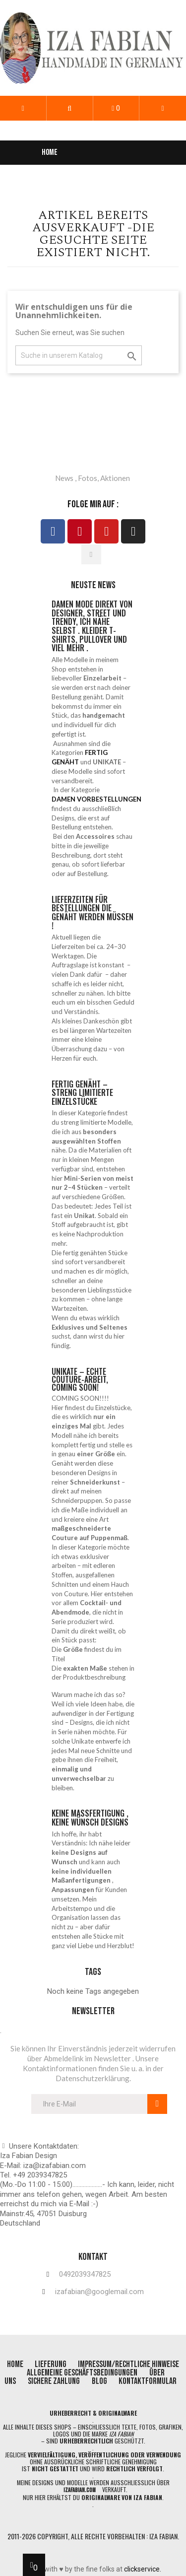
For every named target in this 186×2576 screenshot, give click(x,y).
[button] (70, 108)
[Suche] (78, 355)
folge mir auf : (93, 504)
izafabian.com (79, 2490)
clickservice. (142, 2569)
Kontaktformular (148, 2381)
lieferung (51, 2364)
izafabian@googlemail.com (99, 2292)
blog (100, 2381)
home (16, 2364)
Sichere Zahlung (54, 2381)
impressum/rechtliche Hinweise (128, 2364)
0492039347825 (85, 2274)
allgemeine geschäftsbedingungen (82, 2373)
